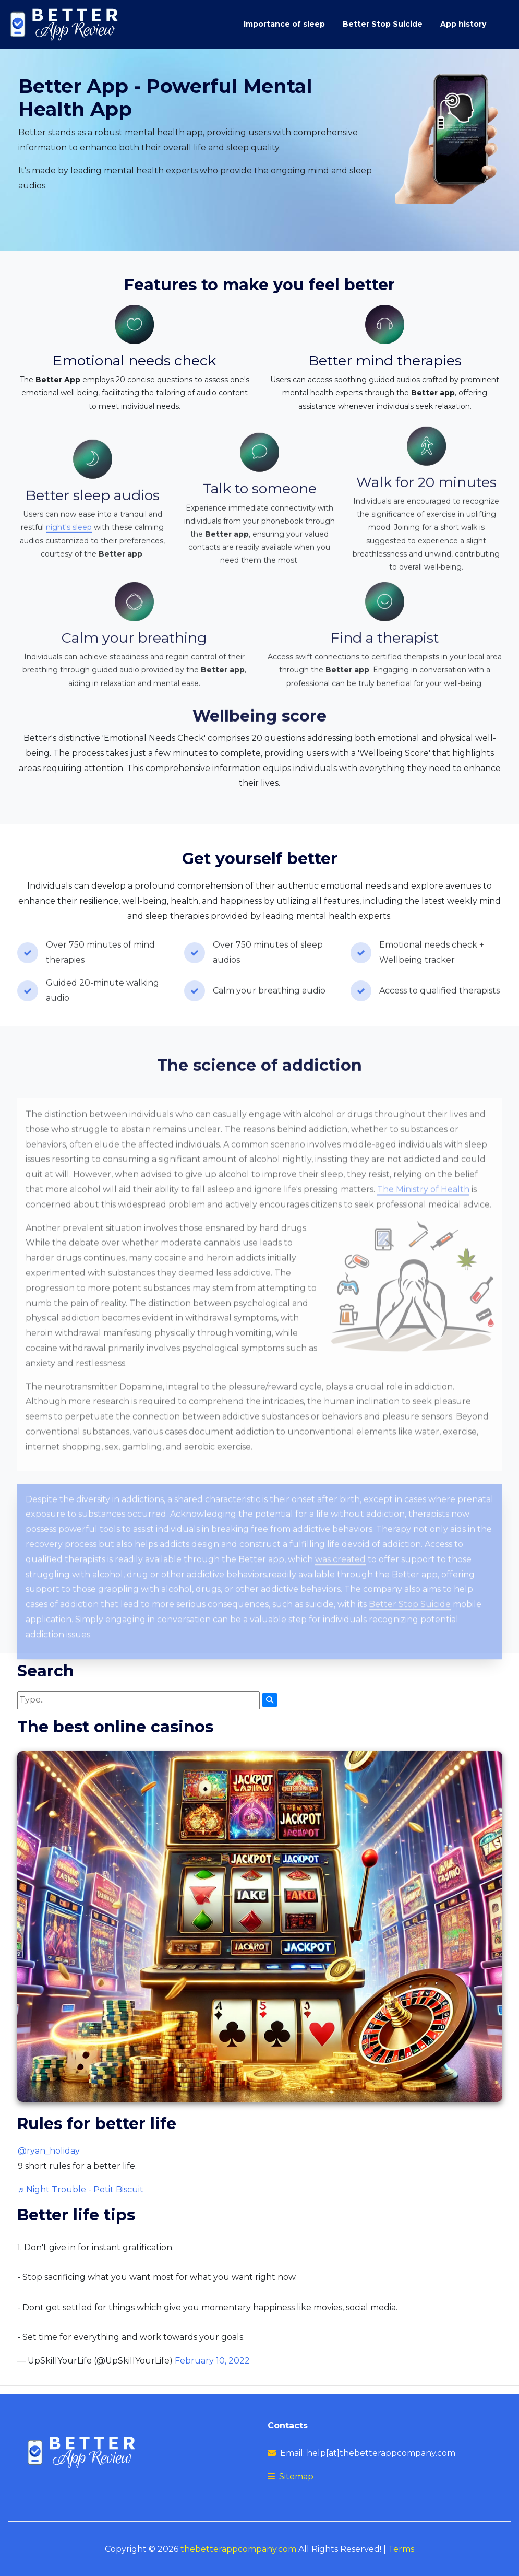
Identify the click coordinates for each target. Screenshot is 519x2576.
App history (463, 24)
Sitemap (296, 2477)
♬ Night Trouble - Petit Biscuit (80, 2189)
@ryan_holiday (49, 2151)
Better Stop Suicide (383, 24)
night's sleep (69, 555)
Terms (401, 2549)
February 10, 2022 (212, 2361)
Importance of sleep (284, 24)
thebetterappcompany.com (238, 2549)
